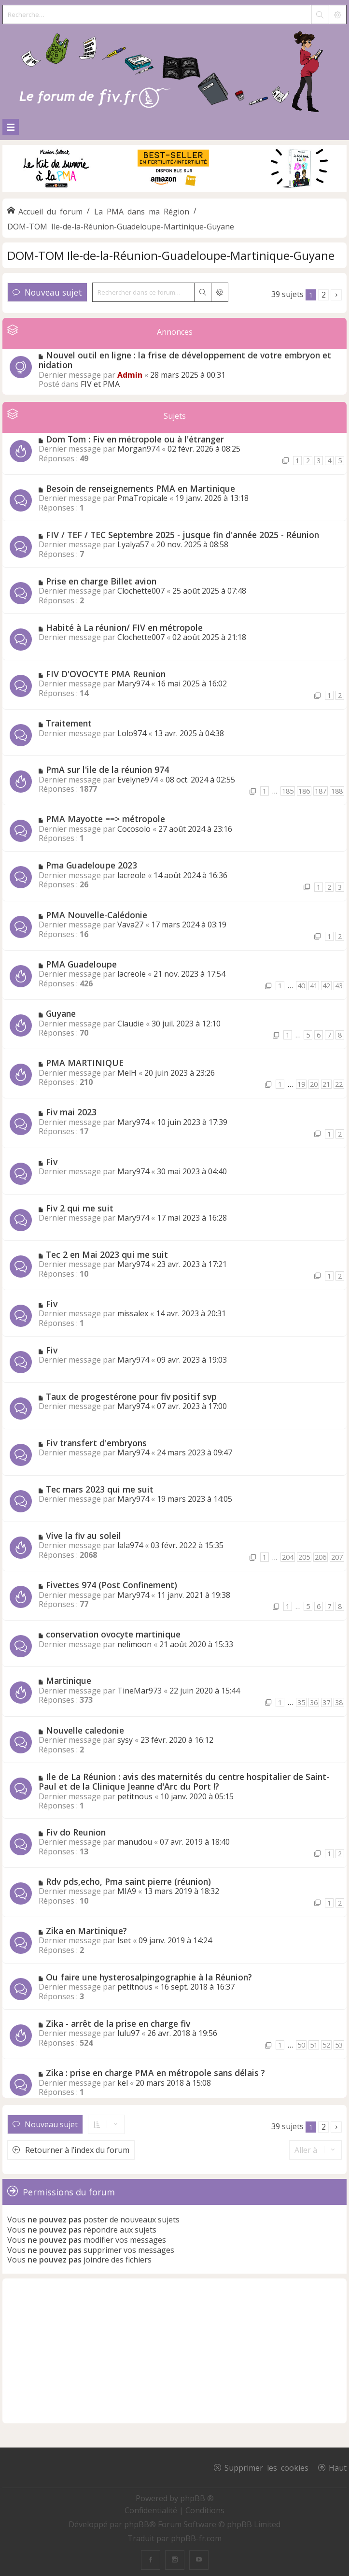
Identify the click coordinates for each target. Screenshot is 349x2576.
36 (314, 1702)
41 (314, 985)
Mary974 (133, 683)
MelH (127, 1072)
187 (320, 791)
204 (287, 1557)
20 (314, 1084)
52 (326, 2044)
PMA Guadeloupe (81, 964)
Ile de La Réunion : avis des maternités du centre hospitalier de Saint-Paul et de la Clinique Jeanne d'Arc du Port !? (184, 1782)
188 (337, 791)
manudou (134, 1841)
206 (320, 1557)
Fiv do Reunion (76, 1832)
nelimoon (134, 1644)
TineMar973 (139, 1690)
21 (326, 1084)
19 (301, 1084)
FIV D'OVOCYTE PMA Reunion (106, 674)
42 (326, 985)
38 (339, 1702)
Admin (129, 375)
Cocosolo (134, 829)
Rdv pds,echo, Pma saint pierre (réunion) (128, 1881)
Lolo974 (131, 733)
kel (122, 2083)
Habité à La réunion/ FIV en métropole (124, 627)
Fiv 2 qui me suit (79, 1208)
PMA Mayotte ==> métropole (105, 819)
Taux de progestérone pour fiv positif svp (131, 1396)
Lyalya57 (133, 544)
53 (339, 2044)
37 (326, 1702)
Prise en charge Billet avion (101, 581)
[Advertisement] (174, 2351)
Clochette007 (141, 590)
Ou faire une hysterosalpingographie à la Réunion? (149, 1977)
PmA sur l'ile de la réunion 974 (107, 769)
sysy (125, 1740)
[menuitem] (152, 2510)
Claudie (130, 1023)
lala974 (130, 1545)
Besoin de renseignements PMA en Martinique (140, 488)
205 (304, 1557)
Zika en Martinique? (86, 1930)
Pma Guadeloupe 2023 (91, 865)
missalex (132, 1313)
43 (339, 985)
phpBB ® (197, 2498)
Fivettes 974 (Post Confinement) (111, 1585)
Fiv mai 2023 (71, 1112)
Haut (338, 2467)
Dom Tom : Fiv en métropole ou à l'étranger (135, 439)
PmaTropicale (142, 498)
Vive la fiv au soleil (83, 1535)
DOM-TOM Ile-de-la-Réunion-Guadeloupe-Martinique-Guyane (171, 255)
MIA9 (126, 1891)
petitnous (135, 1796)
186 (304, 791)
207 (337, 1557)
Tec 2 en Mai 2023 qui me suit (107, 1254)
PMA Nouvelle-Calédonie (96, 915)
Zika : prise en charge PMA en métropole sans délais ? (155, 2072)
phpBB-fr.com (196, 2538)
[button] (336, 294)
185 (287, 791)
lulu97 (128, 2033)
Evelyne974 (137, 779)
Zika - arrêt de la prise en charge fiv (118, 2023)
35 (301, 1702)
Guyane (61, 1013)
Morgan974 (138, 448)
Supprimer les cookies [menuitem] (266, 2467)
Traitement (69, 723)
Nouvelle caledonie (85, 1730)
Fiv (51, 1161)
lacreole (131, 875)
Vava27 (130, 924)
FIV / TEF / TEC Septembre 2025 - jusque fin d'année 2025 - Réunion (182, 535)
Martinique (68, 1680)
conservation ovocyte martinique (113, 1634)
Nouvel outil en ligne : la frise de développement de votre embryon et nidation (185, 360)
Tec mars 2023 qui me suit (100, 1489)
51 (314, 2044)
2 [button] (323, 294)
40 (301, 985)
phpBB (136, 2524)
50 (301, 2044)
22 (339, 1084)
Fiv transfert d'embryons (96, 1443)
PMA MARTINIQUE (85, 1062)
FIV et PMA (100, 384)
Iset (124, 1940)
